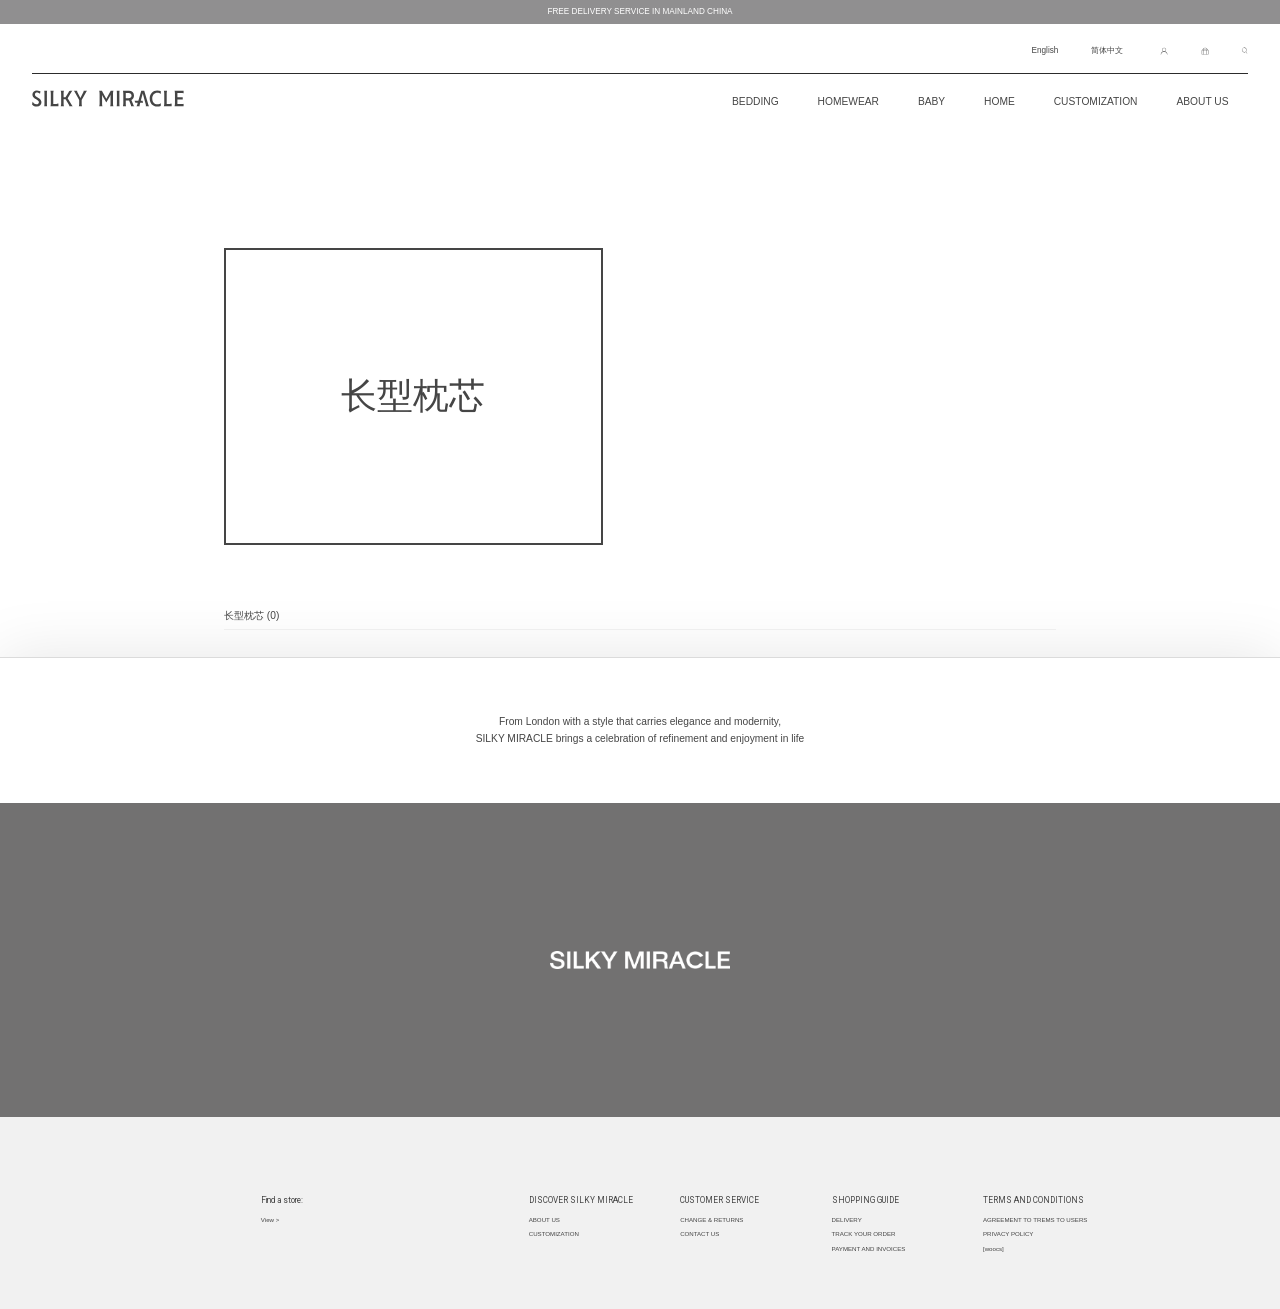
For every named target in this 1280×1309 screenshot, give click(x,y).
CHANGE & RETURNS (711, 1219)
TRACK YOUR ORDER (864, 1233)
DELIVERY (847, 1219)
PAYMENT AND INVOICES (869, 1248)
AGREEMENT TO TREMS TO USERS (1035, 1219)
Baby (931, 101)
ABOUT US (544, 1219)
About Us (1202, 101)
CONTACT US (699, 1233)
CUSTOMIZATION (1096, 101)
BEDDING (755, 101)
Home (999, 101)
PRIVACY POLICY (1008, 1233)
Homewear (848, 101)
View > (270, 1219)
